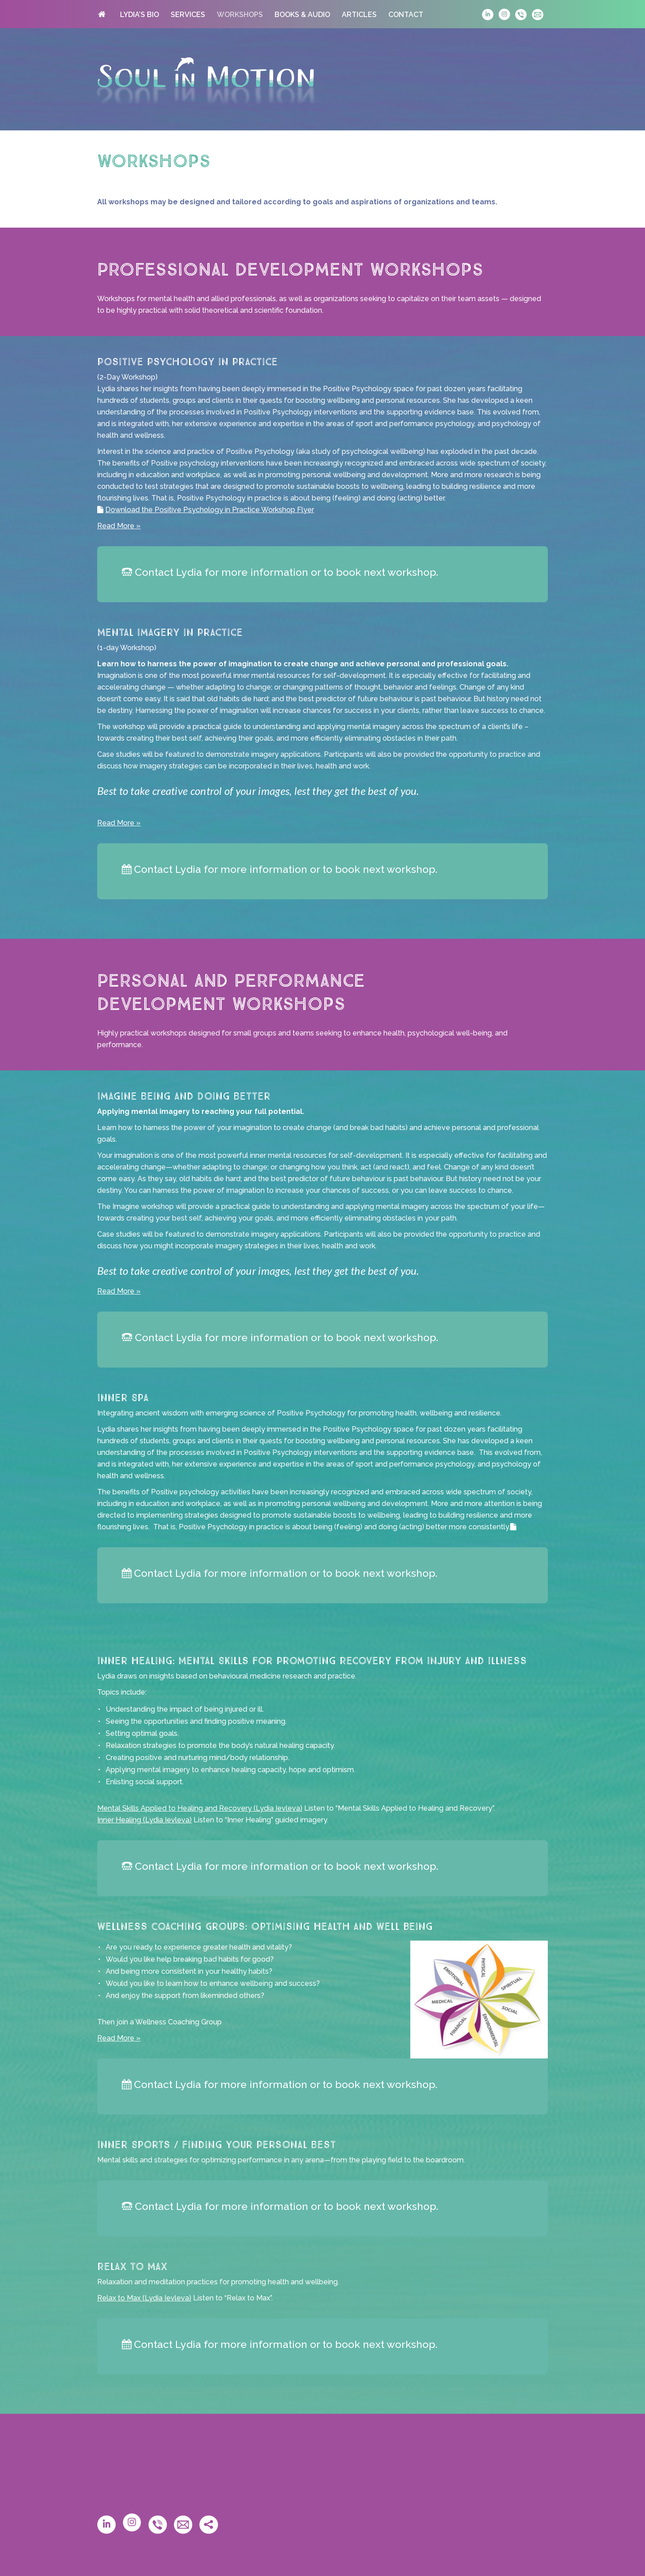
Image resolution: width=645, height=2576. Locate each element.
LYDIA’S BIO (139, 14)
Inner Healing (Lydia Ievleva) (144, 1820)
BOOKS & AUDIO (302, 14)
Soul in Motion (205, 81)
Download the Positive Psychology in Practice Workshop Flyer (209, 509)
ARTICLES (359, 14)
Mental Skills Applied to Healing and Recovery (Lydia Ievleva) (199, 1808)
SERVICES (188, 14)
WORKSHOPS (240, 14)
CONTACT (405, 14)
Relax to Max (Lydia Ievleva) (144, 2298)
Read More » (119, 526)
